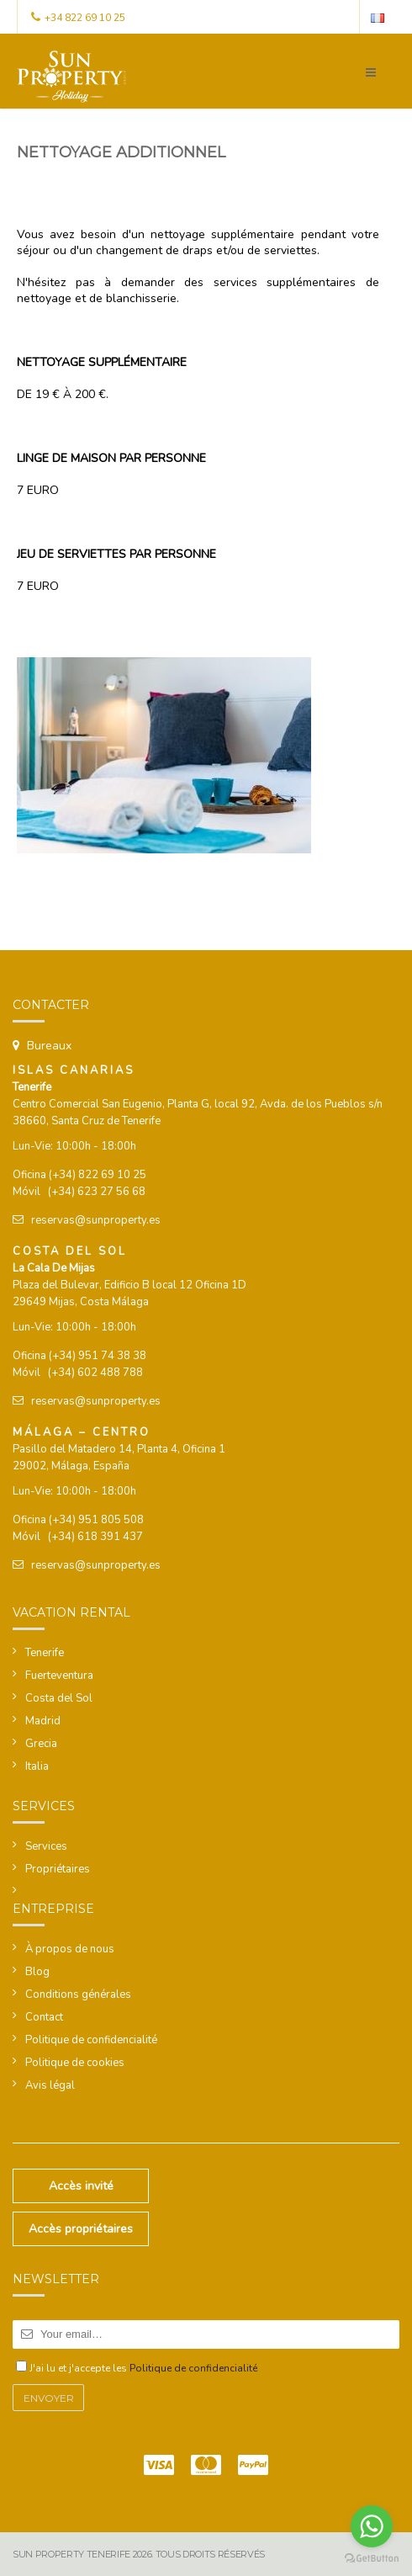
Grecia (41, 1743)
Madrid (43, 1721)
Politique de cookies (74, 2062)
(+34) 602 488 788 (95, 1372)
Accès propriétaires (81, 2229)
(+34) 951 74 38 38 (97, 1355)
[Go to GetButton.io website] (372, 2558)
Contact (44, 2017)
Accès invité (81, 2186)
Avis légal (50, 2085)
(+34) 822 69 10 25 (97, 1174)
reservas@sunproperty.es (96, 1220)
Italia (37, 1766)
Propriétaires (57, 1869)
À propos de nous (69, 1949)
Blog (37, 1971)
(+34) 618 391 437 (95, 1536)
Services (46, 1846)
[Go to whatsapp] (372, 2526)
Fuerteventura (59, 1675)
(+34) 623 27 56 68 (96, 1191)
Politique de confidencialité (91, 2040)
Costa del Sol (58, 1698)
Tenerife (44, 1652)
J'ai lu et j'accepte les (143, 2368)
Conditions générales (78, 1994)
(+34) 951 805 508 (96, 1519)
